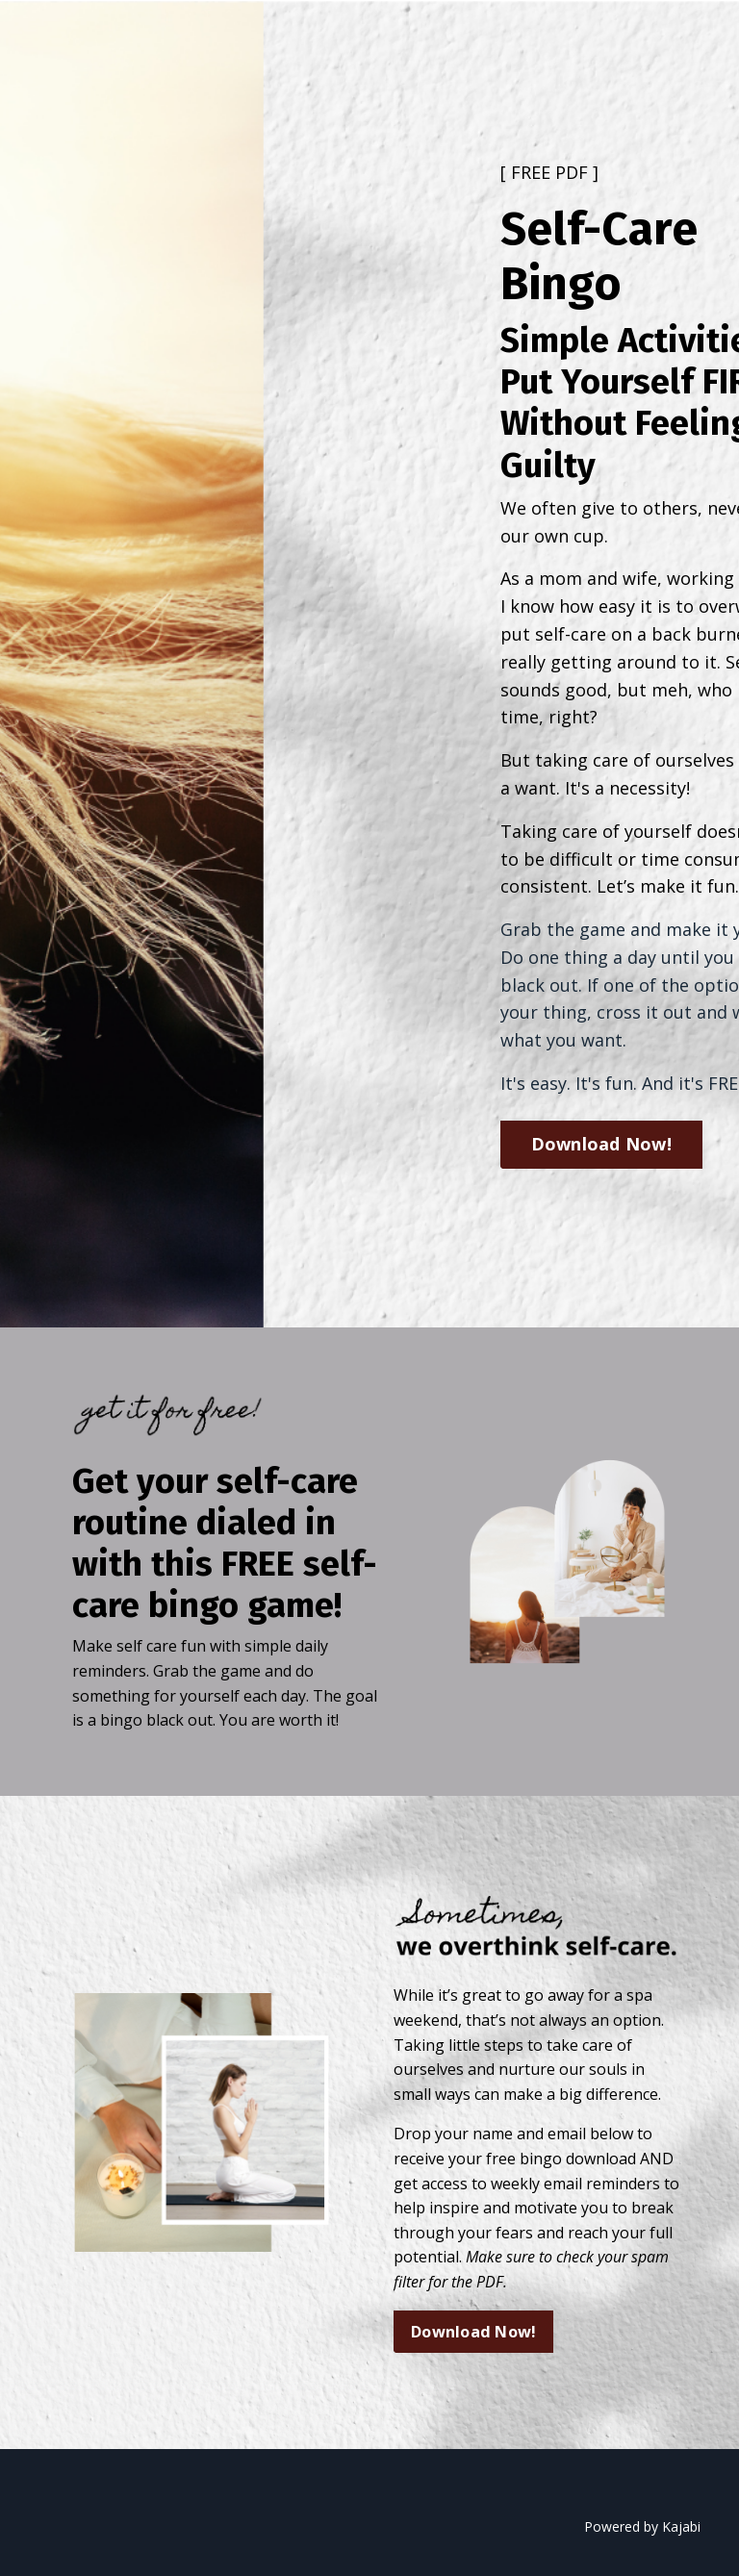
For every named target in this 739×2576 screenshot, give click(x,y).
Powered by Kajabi (642, 2526)
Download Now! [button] (601, 1143)
